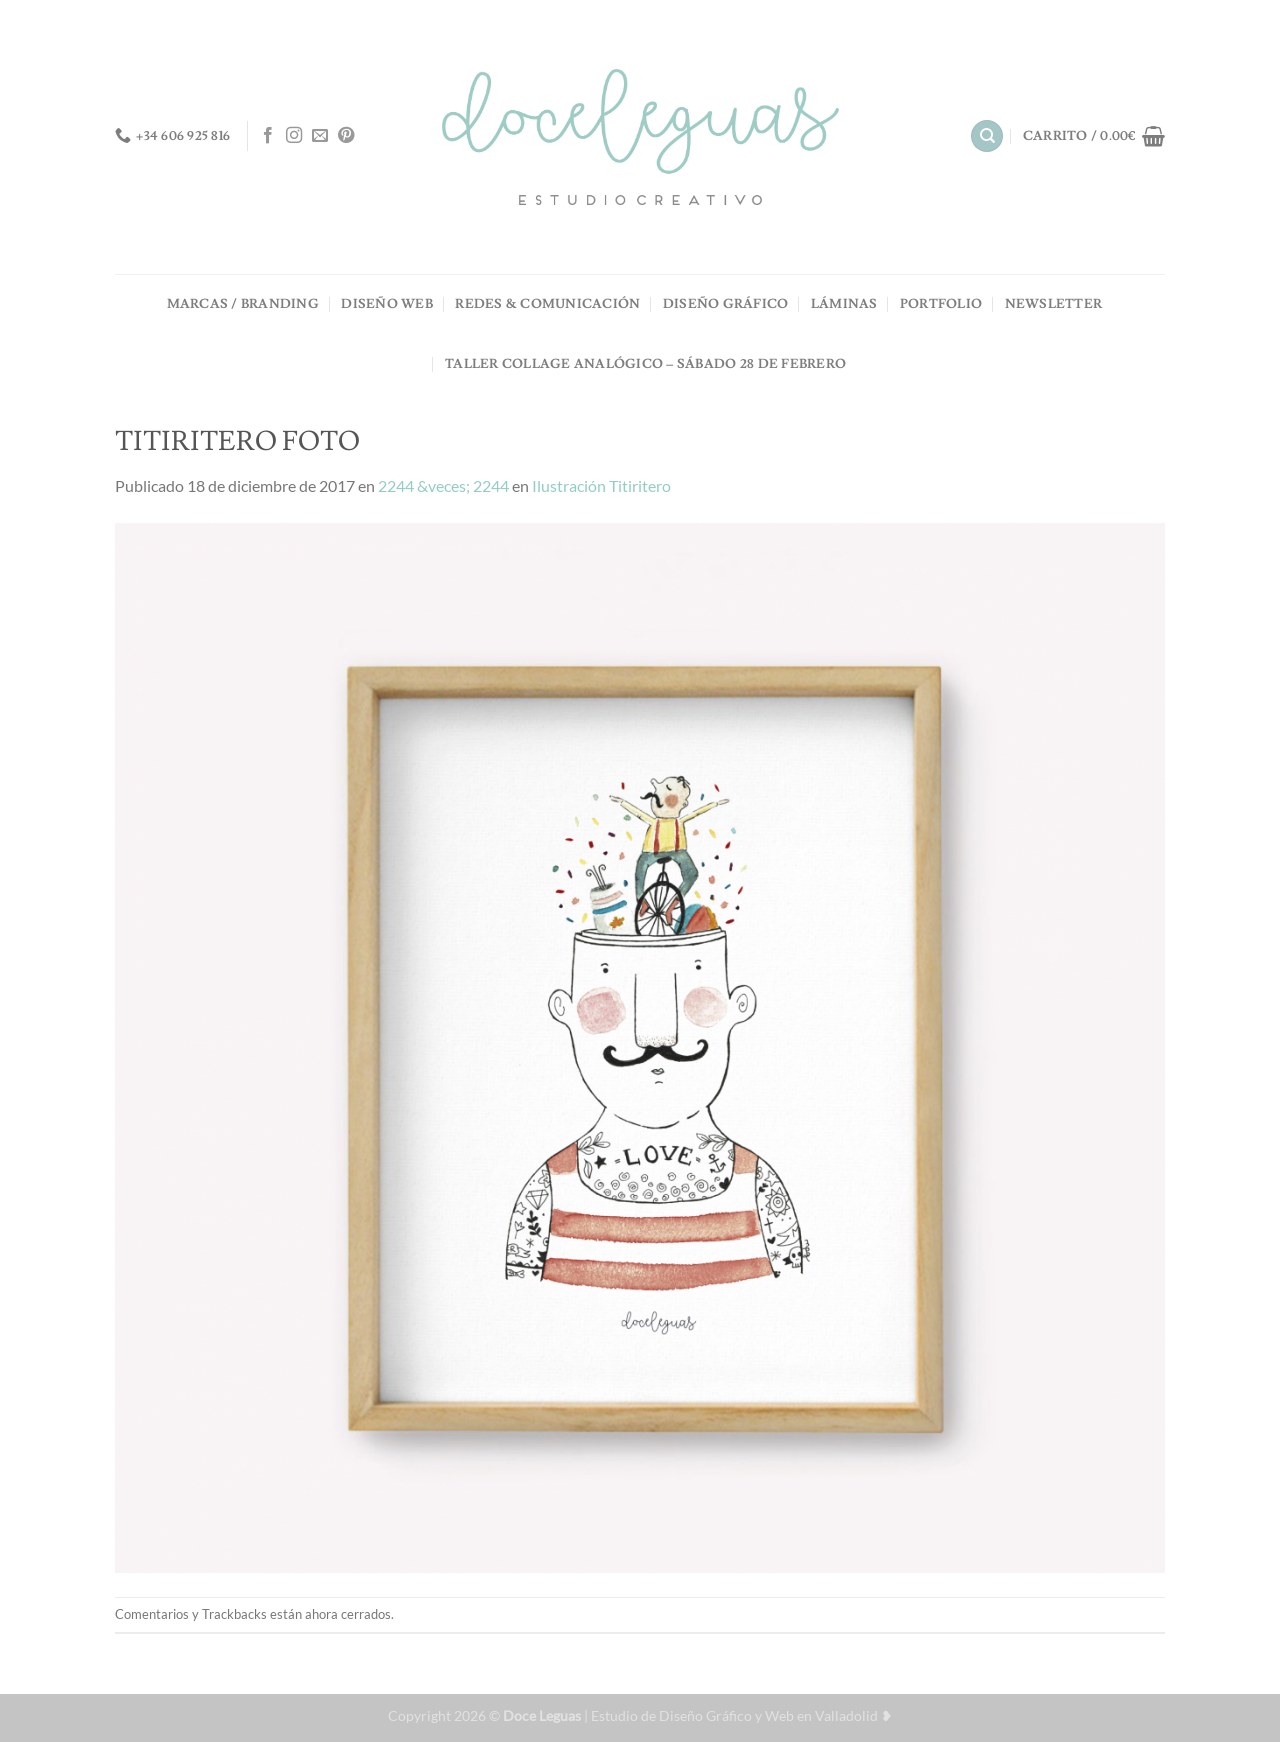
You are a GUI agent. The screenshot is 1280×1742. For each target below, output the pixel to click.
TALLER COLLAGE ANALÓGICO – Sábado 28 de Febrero (645, 364)
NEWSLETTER (1054, 304)
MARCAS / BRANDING (243, 304)
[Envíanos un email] (320, 136)
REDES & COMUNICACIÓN (547, 304)
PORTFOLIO (941, 304)
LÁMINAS (844, 304)
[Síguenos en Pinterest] (346, 136)
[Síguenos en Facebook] (268, 136)
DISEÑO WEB (387, 304)
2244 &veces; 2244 (443, 485)
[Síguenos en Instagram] (294, 136)
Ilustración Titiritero (601, 485)
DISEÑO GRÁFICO (726, 304)
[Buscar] (987, 136)
